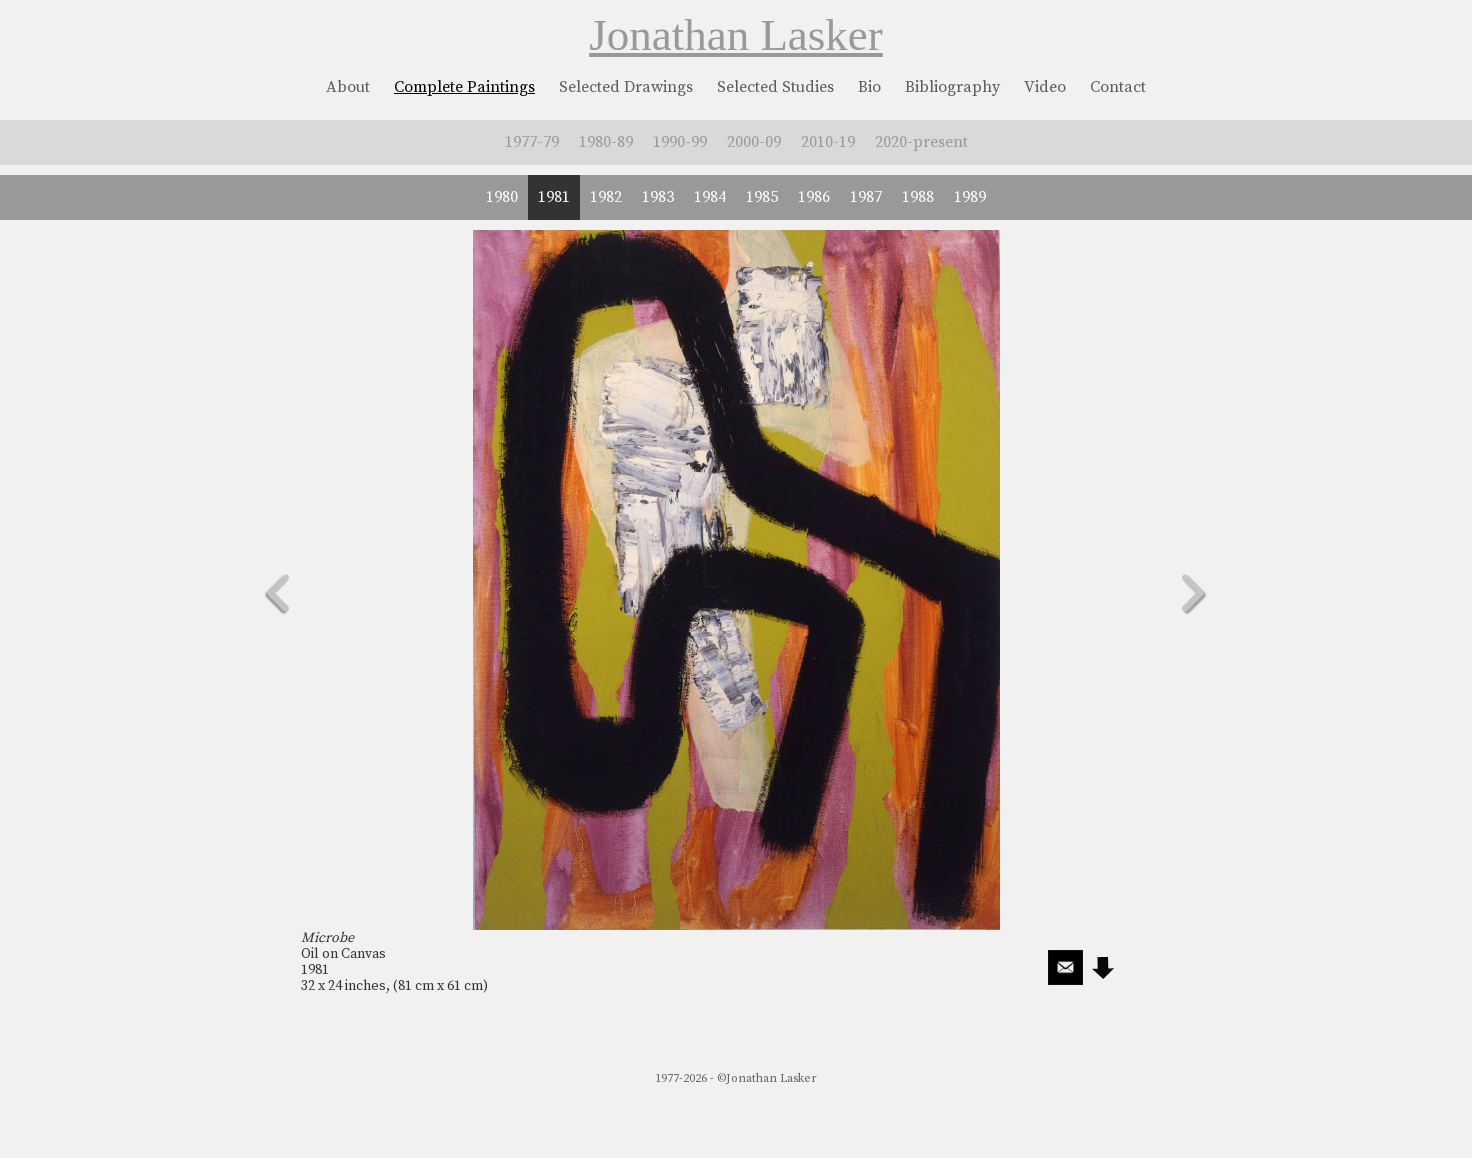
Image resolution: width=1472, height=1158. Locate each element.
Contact (1118, 87)
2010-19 (828, 142)
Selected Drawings (626, 87)
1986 (814, 197)
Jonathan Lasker (736, 35)
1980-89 (606, 142)
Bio (869, 87)
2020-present (921, 142)
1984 (710, 197)
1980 (502, 197)
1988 (918, 197)
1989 (970, 197)
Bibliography (952, 87)
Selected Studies (775, 87)
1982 (606, 197)
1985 (762, 197)
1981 (554, 197)
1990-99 (680, 142)
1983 (658, 197)
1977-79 (532, 142)
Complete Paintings (464, 87)
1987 (866, 197)
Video (1045, 87)
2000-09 (754, 142)
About (348, 87)
